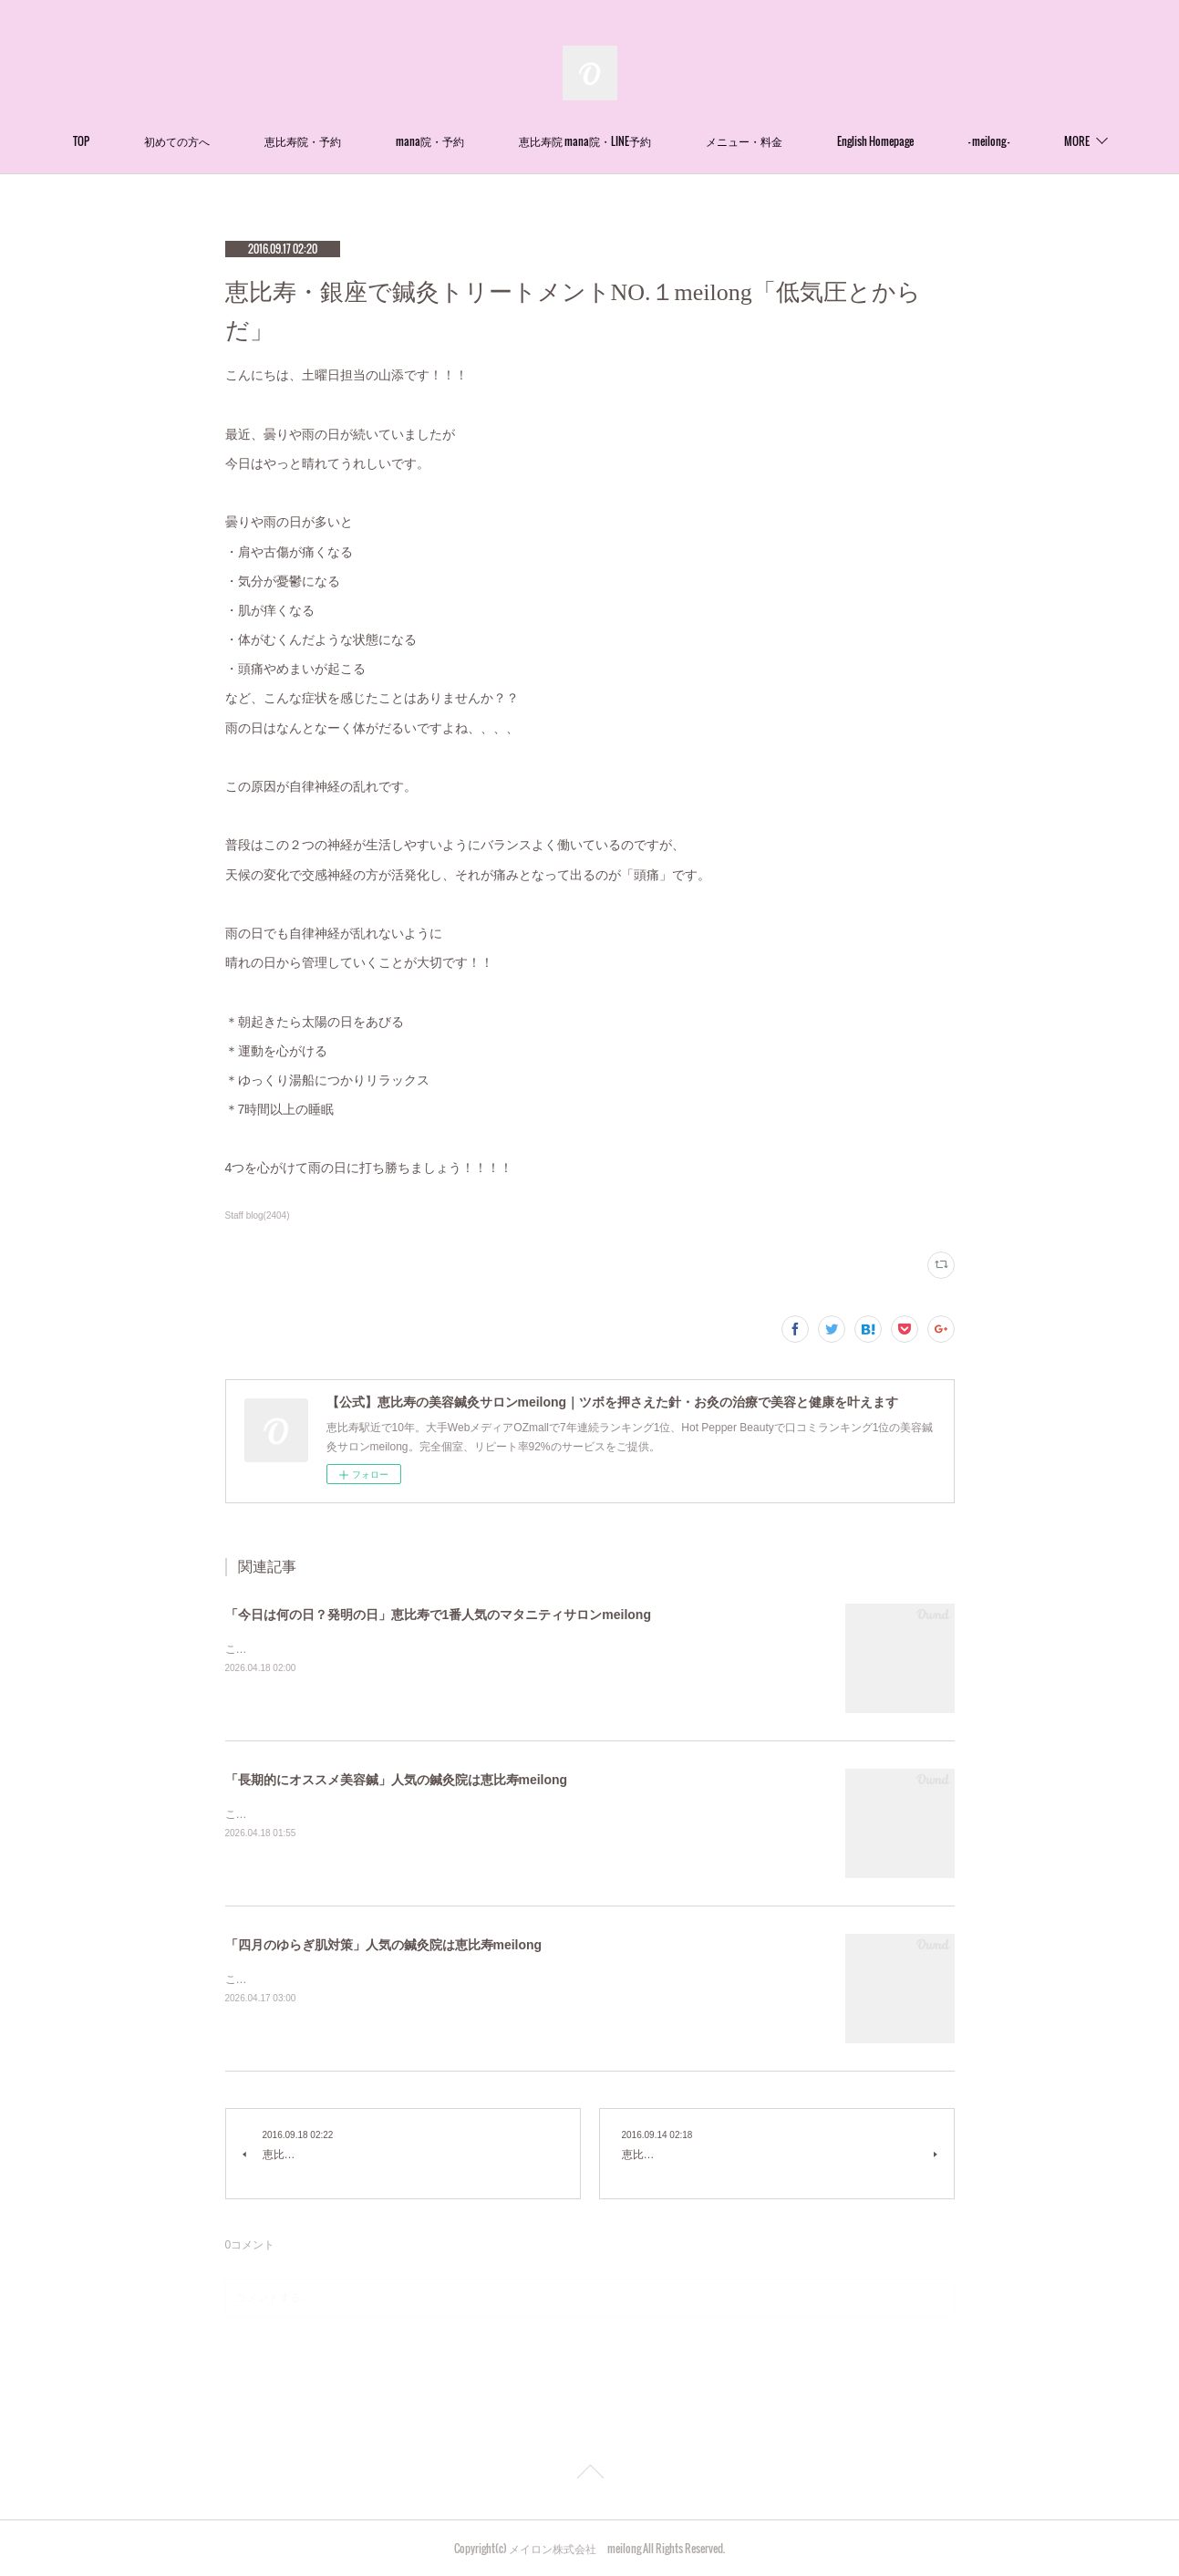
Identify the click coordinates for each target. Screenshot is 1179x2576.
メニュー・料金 (792, 141)
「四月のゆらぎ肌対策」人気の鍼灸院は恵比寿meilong (384, 1944)
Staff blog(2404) (257, 1215)
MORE (1029, 141)
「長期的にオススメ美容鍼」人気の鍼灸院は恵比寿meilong (396, 1779)
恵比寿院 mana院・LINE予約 (633, 141)
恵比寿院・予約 (351, 141)
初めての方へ (225, 141)
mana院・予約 (478, 141)
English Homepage (923, 141)
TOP (129, 141)
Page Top (589, 2475)
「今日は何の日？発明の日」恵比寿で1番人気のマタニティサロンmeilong (438, 1614)
